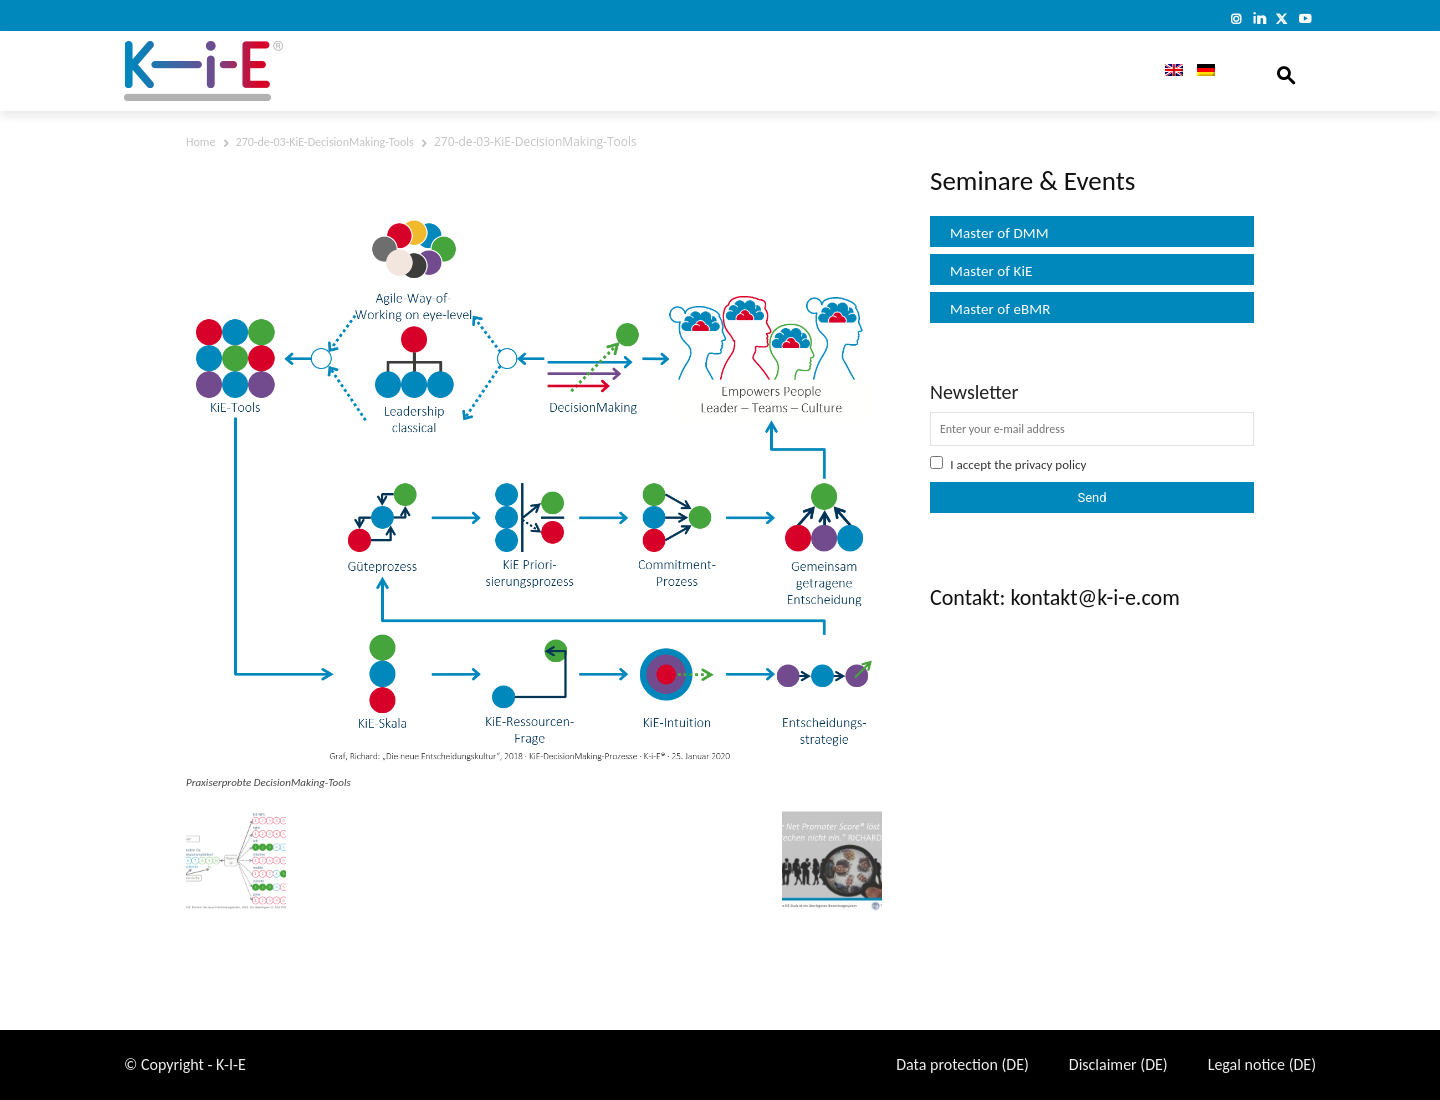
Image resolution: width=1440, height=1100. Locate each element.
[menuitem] (1167, 71)
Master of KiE (991, 271)
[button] (1286, 71)
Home (200, 142)
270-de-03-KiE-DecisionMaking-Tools (325, 142)
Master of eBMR (1000, 309)
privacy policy (1051, 464)
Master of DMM (999, 233)
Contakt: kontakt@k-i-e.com (1055, 597)
